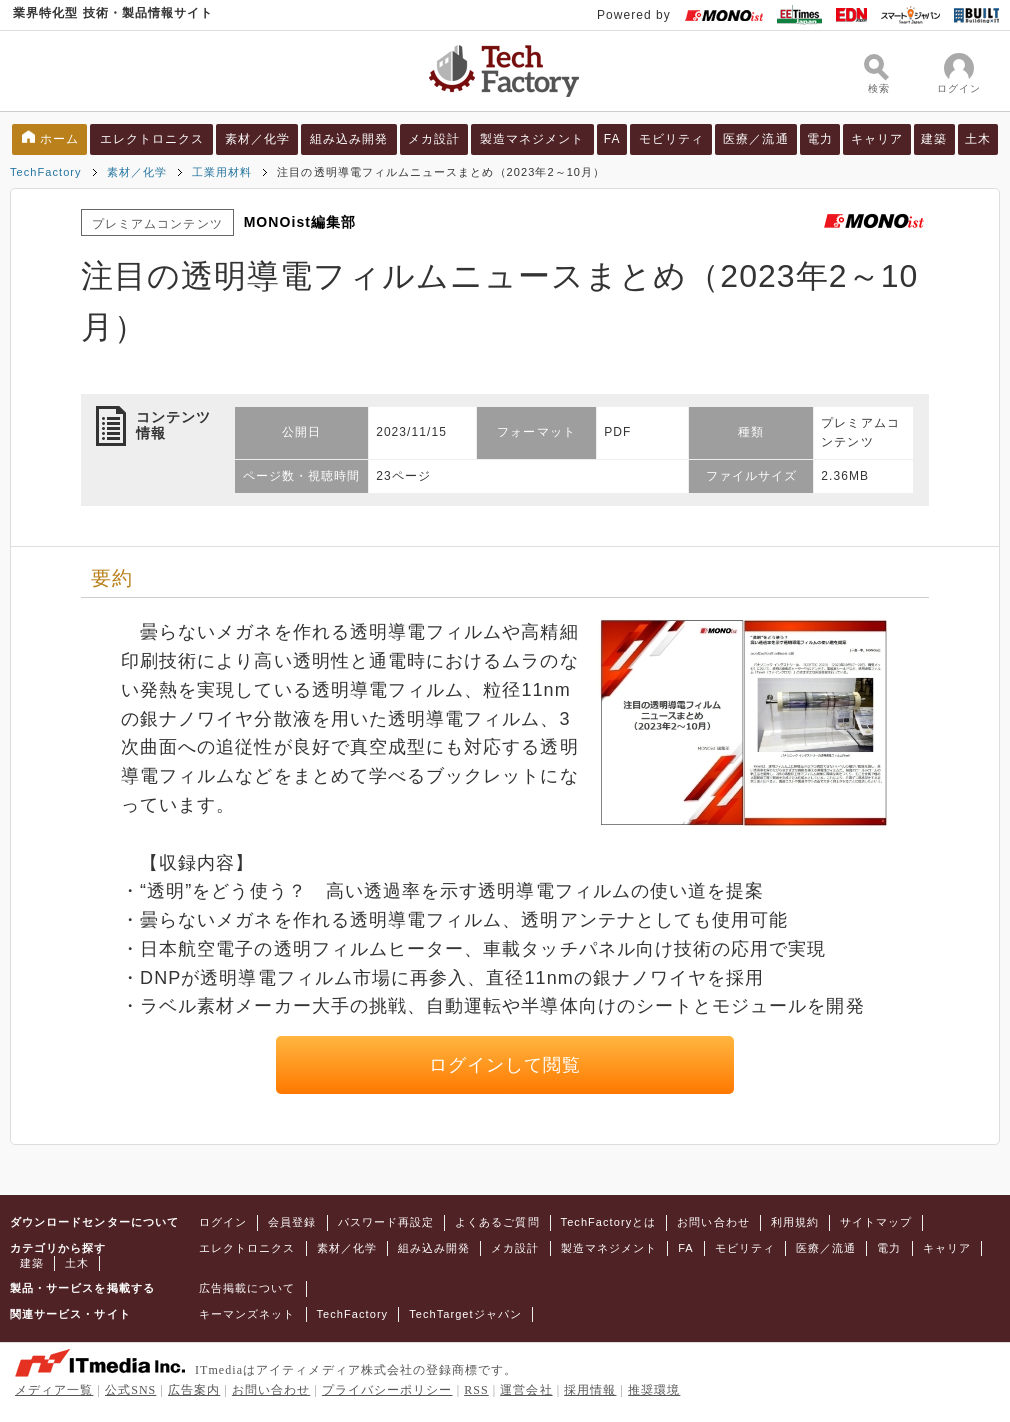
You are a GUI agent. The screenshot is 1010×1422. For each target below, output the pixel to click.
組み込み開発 (349, 139)
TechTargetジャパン (465, 1314)
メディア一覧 (54, 1390)
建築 (934, 139)
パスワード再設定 (386, 1222)
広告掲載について (247, 1288)
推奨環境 (654, 1390)
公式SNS (130, 1390)
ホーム (59, 139)
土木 (978, 139)
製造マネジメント (532, 139)
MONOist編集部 (300, 222)
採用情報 (590, 1390)
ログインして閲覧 (505, 1065)
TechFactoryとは (609, 1222)
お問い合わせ (713, 1222)
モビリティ (671, 139)
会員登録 (292, 1222)
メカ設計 (434, 139)
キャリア (877, 139)
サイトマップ (876, 1222)
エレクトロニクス (152, 139)
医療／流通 (755, 139)
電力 (820, 139)
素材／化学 (257, 139)
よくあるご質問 (497, 1222)
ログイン (223, 1222)
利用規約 (795, 1222)
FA (612, 139)
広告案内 (194, 1390)
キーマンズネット (247, 1314)
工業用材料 (222, 172)
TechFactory (46, 172)
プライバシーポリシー (387, 1390)
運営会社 (526, 1390)
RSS (476, 1390)
